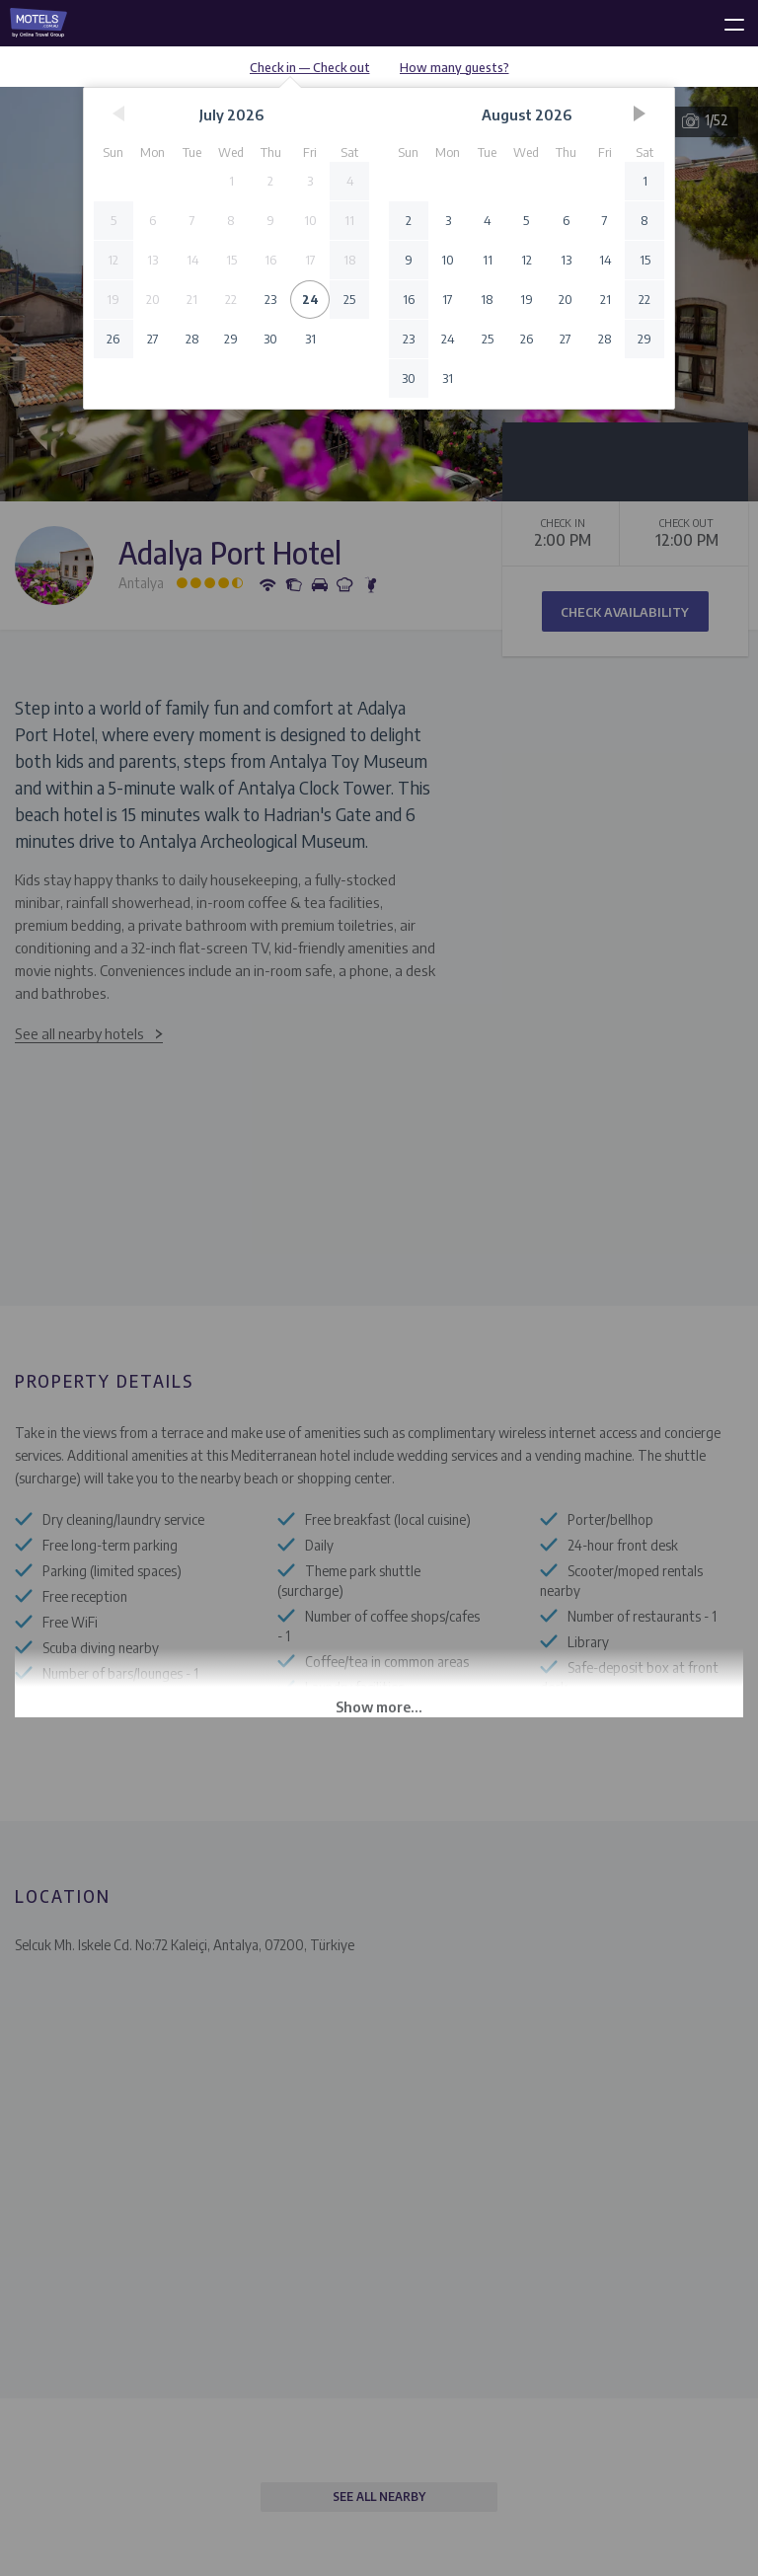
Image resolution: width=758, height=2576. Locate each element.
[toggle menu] (725, 20)
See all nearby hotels (79, 1033)
